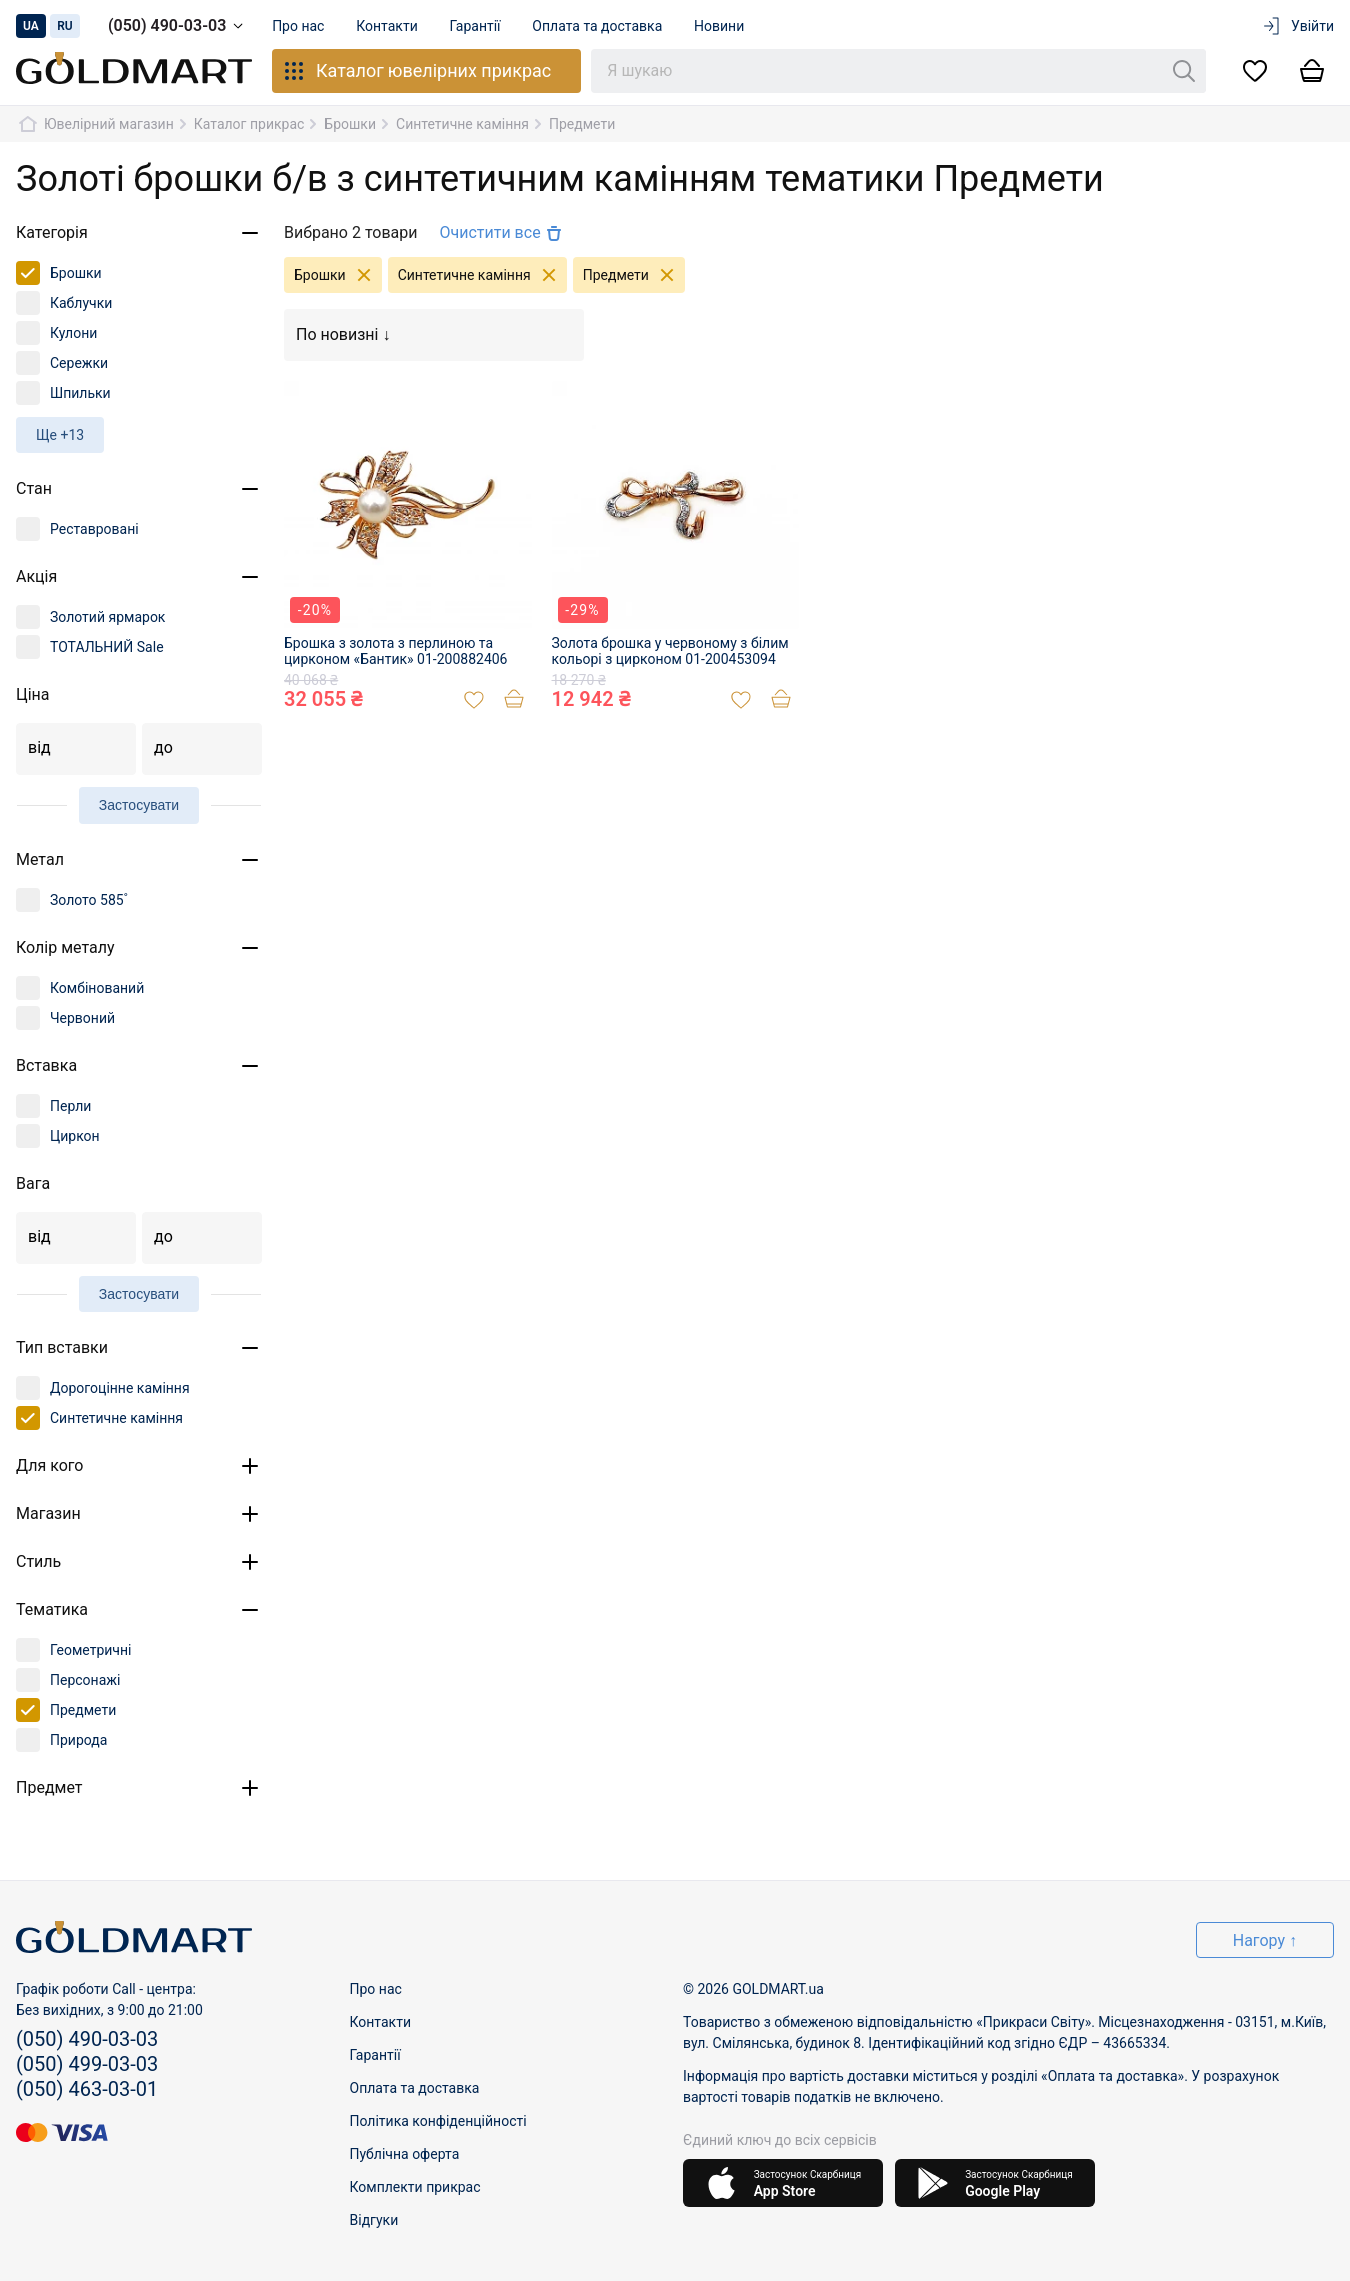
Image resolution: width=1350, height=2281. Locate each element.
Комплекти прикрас (415, 2187)
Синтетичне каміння (482, 275)
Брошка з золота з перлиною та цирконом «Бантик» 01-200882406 (395, 651)
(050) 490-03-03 (179, 26)
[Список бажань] (1255, 71)
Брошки (338, 275)
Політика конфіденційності (438, 2121)
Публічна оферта (405, 2154)
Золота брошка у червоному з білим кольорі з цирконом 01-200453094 (670, 651)
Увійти (1297, 26)
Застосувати (139, 805)
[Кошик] (1312, 71)
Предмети (634, 275)
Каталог (416, 71)
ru (65, 26)
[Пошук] (1184, 71)
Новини (720, 26)
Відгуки (374, 2220)
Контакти (388, 26)
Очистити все (502, 233)
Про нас (298, 26)
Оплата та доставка (598, 26)
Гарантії (475, 26)
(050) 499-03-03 (87, 2064)
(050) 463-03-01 (87, 2089)
